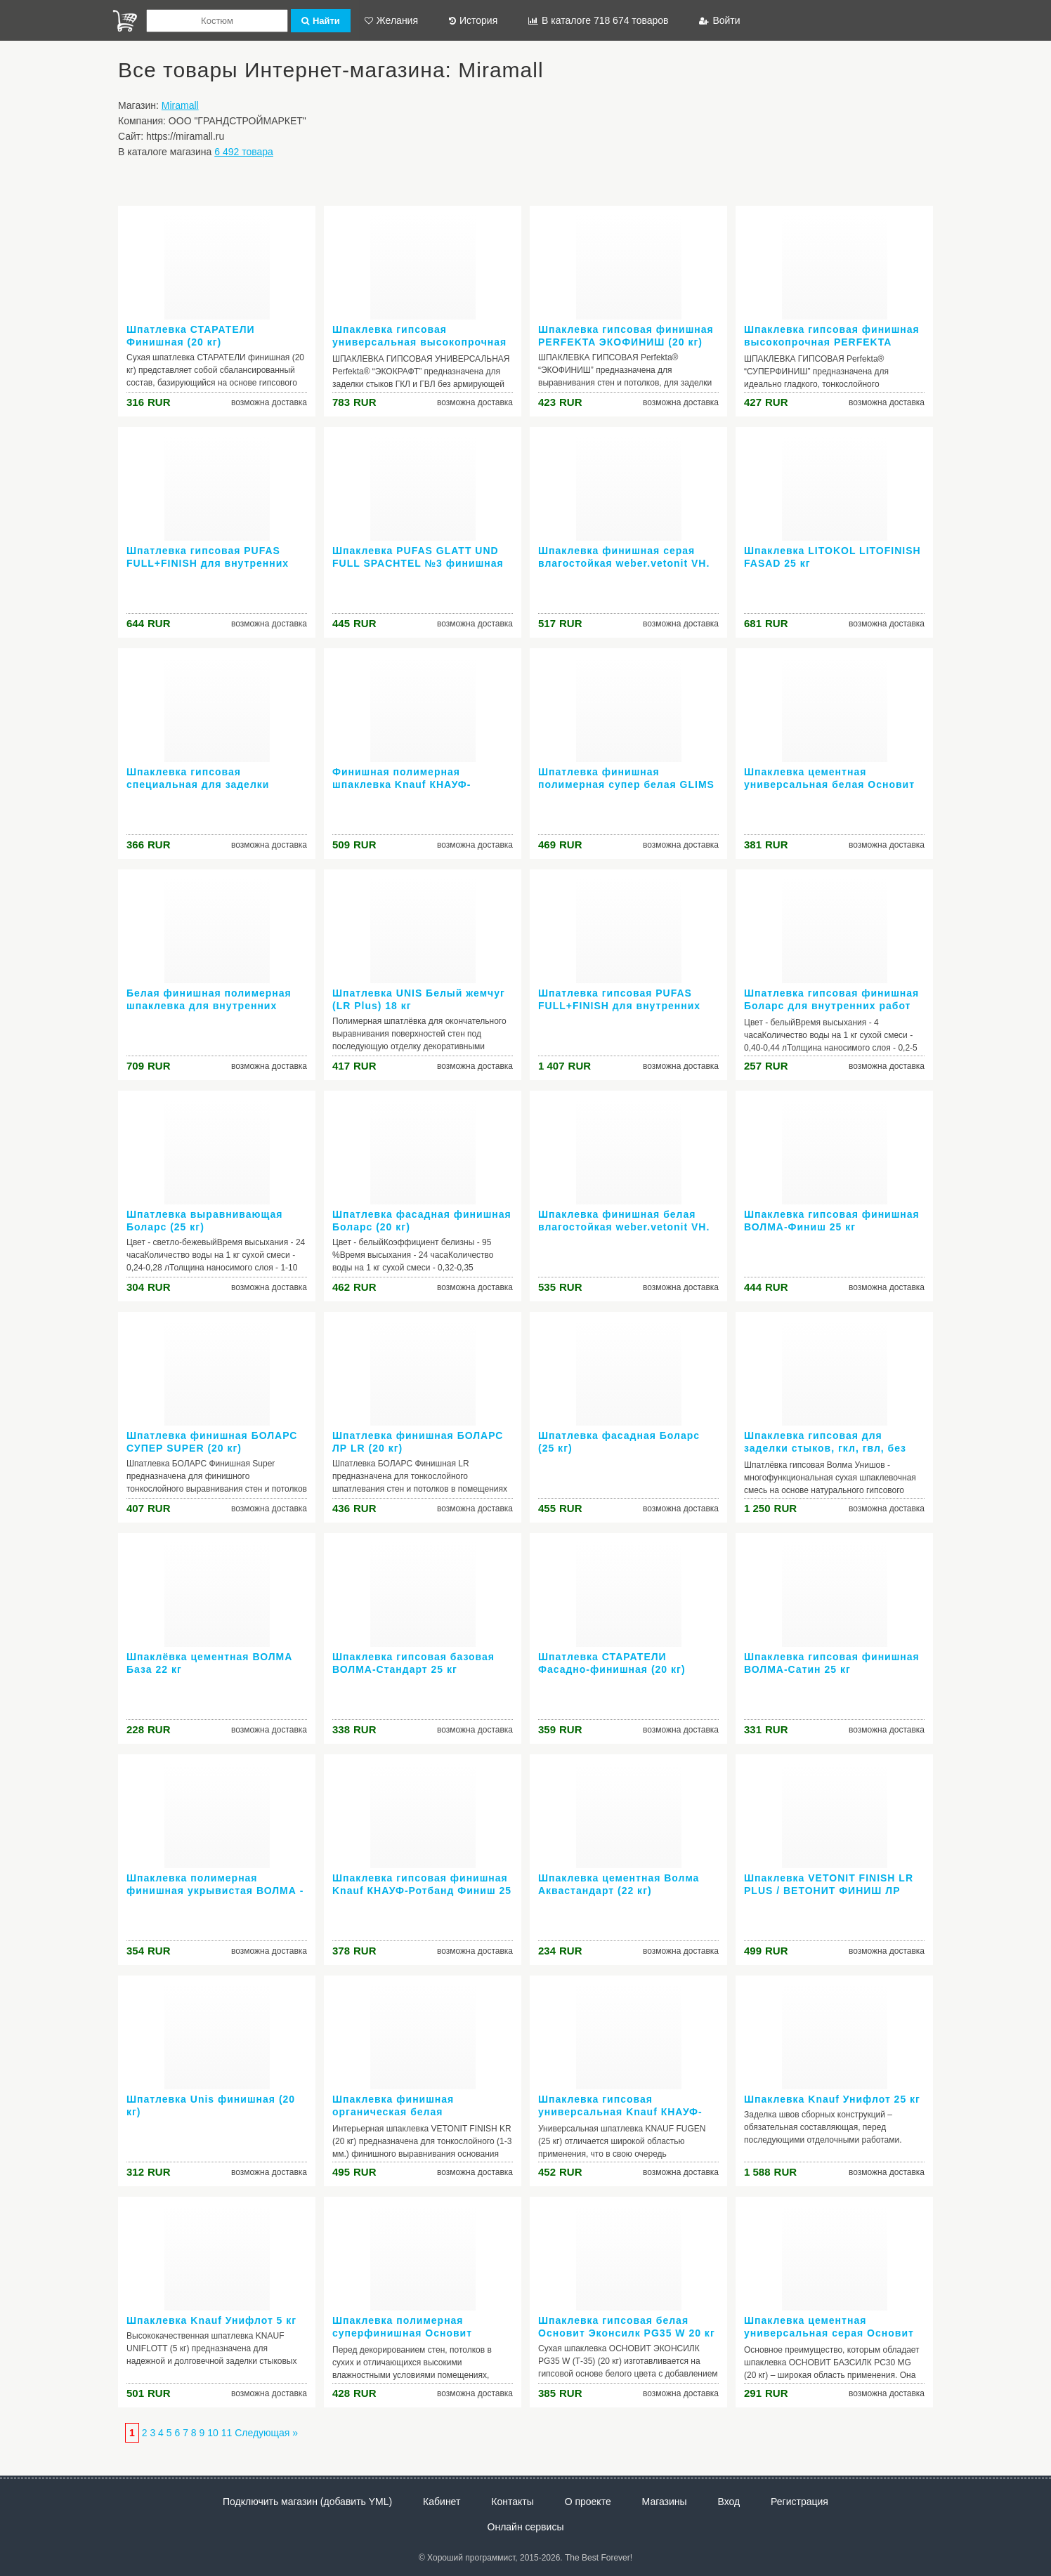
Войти (719, 20)
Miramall (180, 105)
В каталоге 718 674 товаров (598, 20)
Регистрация (799, 2501)
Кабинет (441, 2501)
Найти (320, 20)
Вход (729, 2501)
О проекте (588, 2501)
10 (212, 2432)
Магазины (664, 2501)
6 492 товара (243, 151)
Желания (391, 20)
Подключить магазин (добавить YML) (307, 2501)
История (473, 20)
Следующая (262, 2432)
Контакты (512, 2501)
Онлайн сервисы (526, 2526)
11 (227, 2432)
